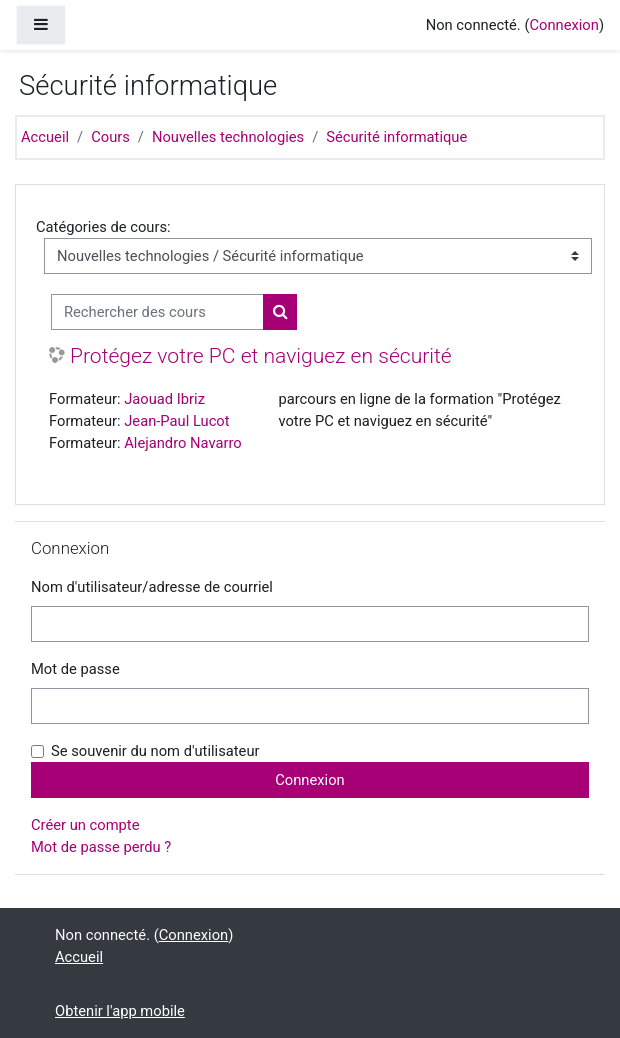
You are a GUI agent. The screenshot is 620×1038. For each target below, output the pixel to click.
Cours (110, 137)
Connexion (563, 25)
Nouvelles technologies (228, 137)
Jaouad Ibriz (164, 399)
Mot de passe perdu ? (101, 847)
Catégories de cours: (103, 227)
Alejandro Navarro (182, 443)
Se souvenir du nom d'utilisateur (155, 751)
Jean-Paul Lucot (176, 421)
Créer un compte (85, 825)
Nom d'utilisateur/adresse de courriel (152, 587)
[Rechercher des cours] (157, 312)
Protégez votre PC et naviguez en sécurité (261, 355)
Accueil (45, 137)
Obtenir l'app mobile (120, 1011)
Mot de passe (75, 669)
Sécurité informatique (396, 137)
